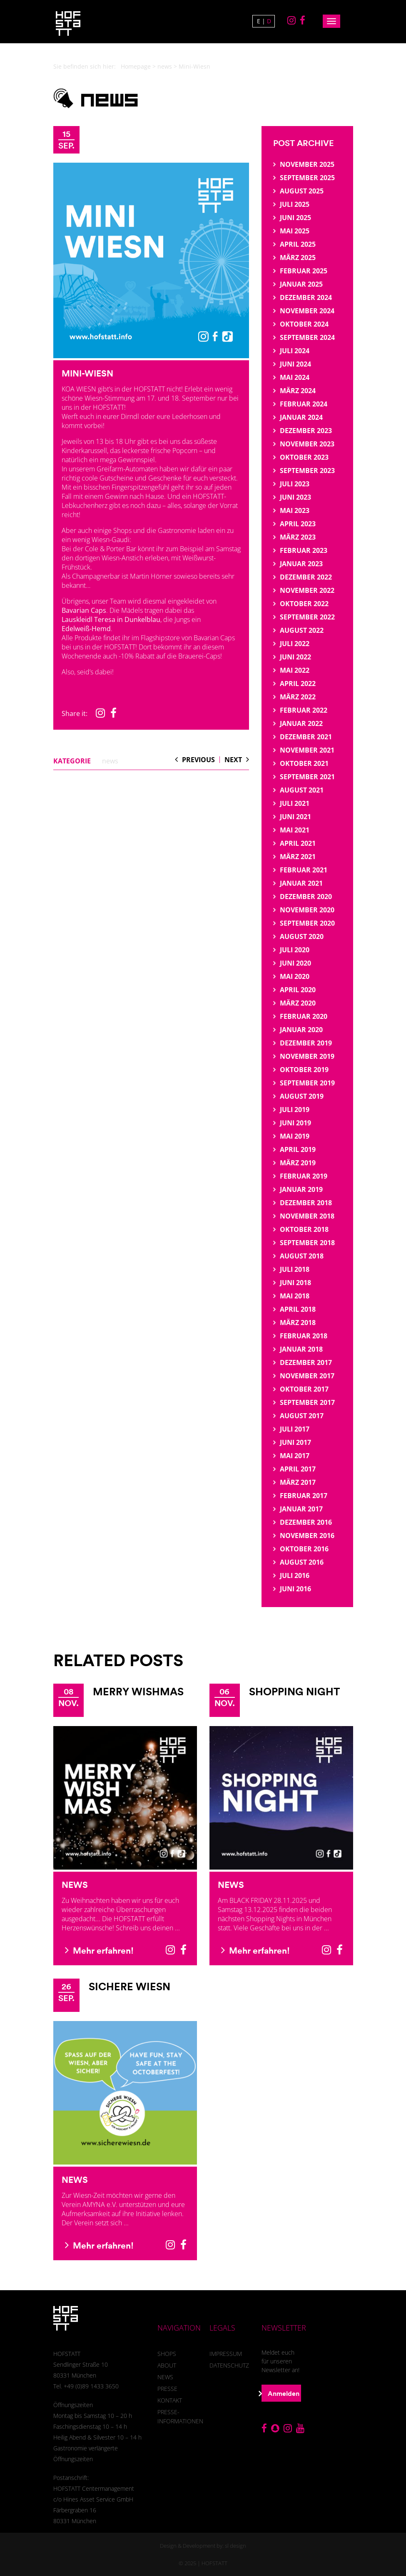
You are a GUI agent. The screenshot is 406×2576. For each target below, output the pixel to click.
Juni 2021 (295, 816)
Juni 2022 (295, 656)
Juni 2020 (295, 963)
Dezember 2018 (306, 1202)
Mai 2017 (294, 1455)
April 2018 (298, 1309)
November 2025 (307, 164)
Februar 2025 (303, 270)
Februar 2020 (303, 1016)
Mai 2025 (294, 230)
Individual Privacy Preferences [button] (203, 2540)
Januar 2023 (301, 563)
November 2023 (307, 443)
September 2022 (307, 617)
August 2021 (302, 790)
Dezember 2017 (306, 1362)
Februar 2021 (303, 869)
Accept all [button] (203, 2495)
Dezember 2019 (306, 1043)
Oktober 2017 (304, 1389)
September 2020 (307, 923)
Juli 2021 (294, 803)
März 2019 (298, 1162)
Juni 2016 (295, 1588)
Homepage (136, 66)
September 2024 (307, 337)
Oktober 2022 (304, 603)
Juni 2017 (295, 1442)
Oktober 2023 (304, 457)
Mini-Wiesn (87, 373)
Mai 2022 (294, 670)
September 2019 (307, 1082)
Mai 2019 (294, 1136)
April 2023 (298, 523)
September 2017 (307, 1402)
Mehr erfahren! (99, 1950)
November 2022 (307, 590)
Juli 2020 (294, 949)
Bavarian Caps (84, 610)
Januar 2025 (301, 284)
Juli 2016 (294, 1575)
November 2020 (307, 909)
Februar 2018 (303, 1335)
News (75, 1884)
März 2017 (298, 1482)
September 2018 (307, 1242)
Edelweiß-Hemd (86, 628)
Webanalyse (192, 2468)
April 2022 (298, 683)
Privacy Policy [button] (211, 2557)
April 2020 (298, 989)
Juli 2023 (294, 483)
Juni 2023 (295, 497)
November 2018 (307, 1216)
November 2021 (307, 750)
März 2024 (298, 390)
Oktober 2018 (304, 1229)
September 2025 (307, 177)
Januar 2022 (301, 723)
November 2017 (307, 1375)
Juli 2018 (294, 1269)
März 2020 (298, 1003)
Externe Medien (259, 2468)
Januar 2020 (301, 1029)
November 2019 (307, 1056)
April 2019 (298, 1149)
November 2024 (307, 310)
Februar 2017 (303, 1495)
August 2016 (302, 1562)
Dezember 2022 (306, 577)
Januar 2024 (301, 417)
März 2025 (298, 257)
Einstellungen (225, 2442)
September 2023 (307, 470)
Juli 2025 (294, 204)
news (164, 66)
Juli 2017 (294, 1429)
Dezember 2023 (306, 430)
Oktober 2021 (304, 763)
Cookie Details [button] (176, 2557)
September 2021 (307, 776)
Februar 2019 (303, 1176)
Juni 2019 (295, 1122)
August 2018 (302, 1256)
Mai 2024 (294, 377)
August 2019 (302, 1096)
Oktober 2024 (304, 324)
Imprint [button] (237, 2557)
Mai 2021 (294, 830)
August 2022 (302, 630)
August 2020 (302, 936)
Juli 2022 (294, 643)
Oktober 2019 (304, 1069)
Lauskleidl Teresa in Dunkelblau (111, 619)
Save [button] (203, 2518)
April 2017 (298, 1469)
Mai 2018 (294, 1295)
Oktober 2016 (304, 1548)
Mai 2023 (294, 510)
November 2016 (307, 1535)
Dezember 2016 (306, 1522)
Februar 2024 (303, 404)
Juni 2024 (295, 364)
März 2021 (298, 856)
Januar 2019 (301, 1189)
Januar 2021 (301, 883)
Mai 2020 (294, 976)
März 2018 (298, 1322)
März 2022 (298, 696)
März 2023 (298, 537)
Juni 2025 (295, 217)
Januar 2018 (301, 1349)
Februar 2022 (303, 710)
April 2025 (298, 244)
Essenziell (134, 2468)
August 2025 (302, 191)
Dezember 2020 (306, 896)
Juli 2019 (294, 1109)
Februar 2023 (303, 550)
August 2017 (302, 1415)
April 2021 (298, 843)
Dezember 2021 (306, 736)
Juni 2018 (295, 1282)
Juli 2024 (294, 350)
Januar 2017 (301, 1508)
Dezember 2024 (306, 297)
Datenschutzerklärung (260, 2435)
